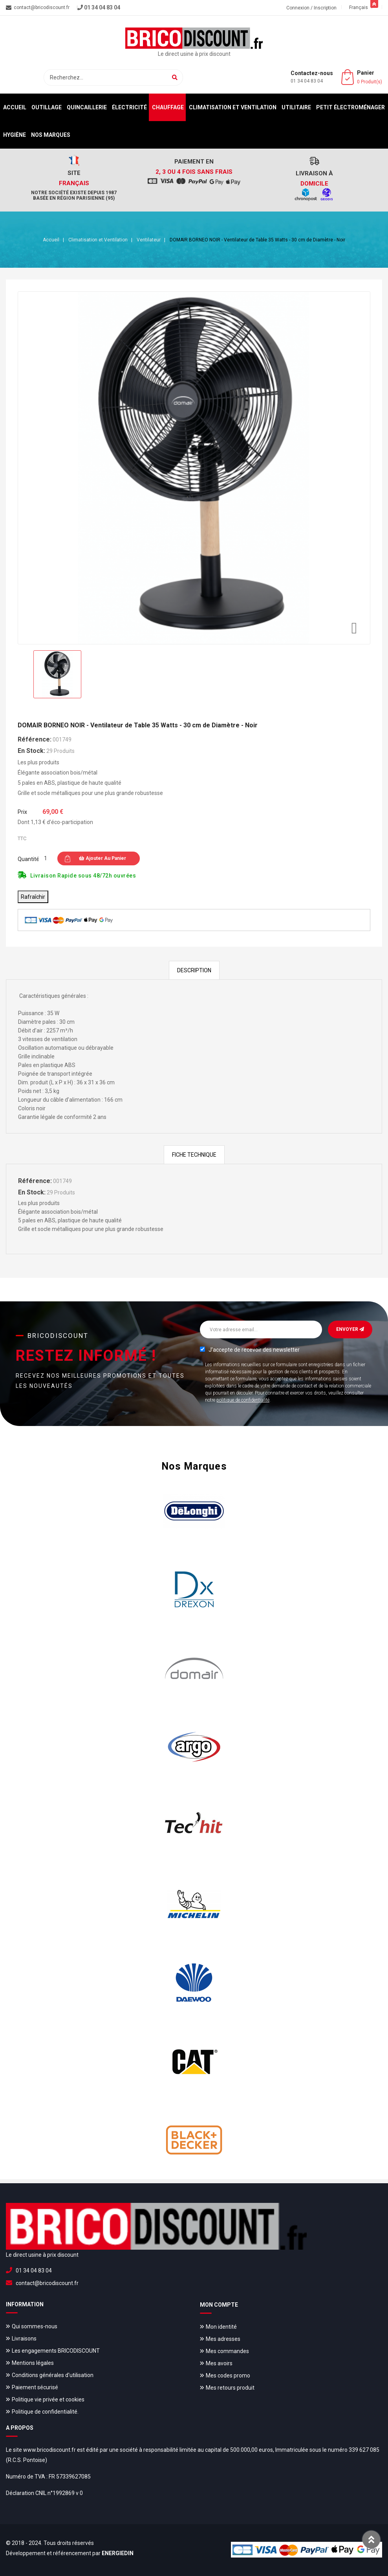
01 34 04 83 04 (307, 81)
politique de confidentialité (242, 1400)
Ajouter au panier (102, 858)
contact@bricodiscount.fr (47, 2283)
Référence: (34, 739)
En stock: (31, 750)
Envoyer (350, 1329)
